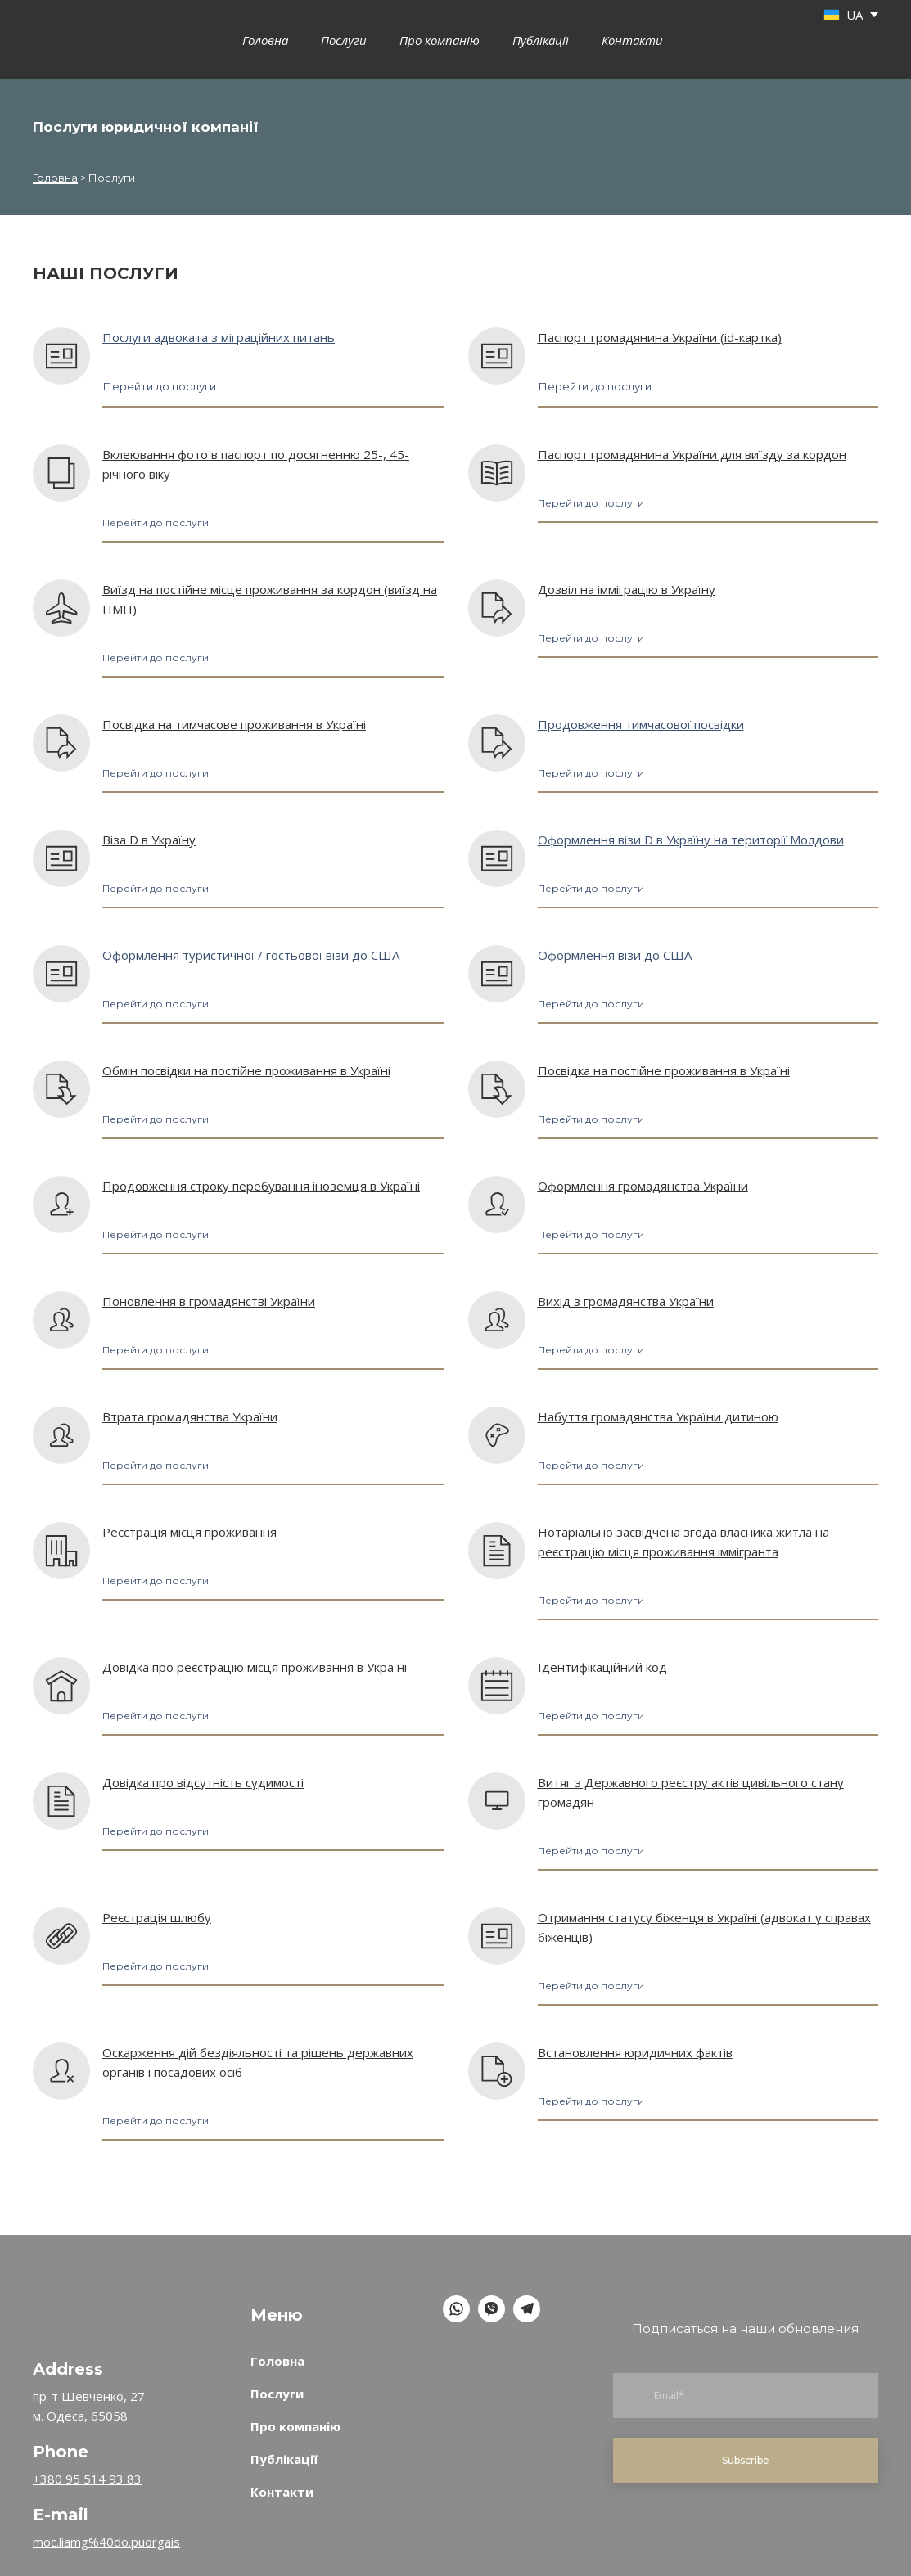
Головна (265, 40)
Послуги (344, 40)
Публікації (540, 40)
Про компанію (439, 40)
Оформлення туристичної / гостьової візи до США (250, 955)
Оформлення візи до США (615, 955)
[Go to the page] (58, 39)
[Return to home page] (73, 2291)
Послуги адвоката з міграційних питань (218, 337)
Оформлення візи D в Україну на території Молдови (691, 839)
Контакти (632, 40)
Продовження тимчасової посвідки (641, 724)
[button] (159, 387)
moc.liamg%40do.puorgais (106, 2541)
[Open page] (61, 356)
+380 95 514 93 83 (87, 2478)
